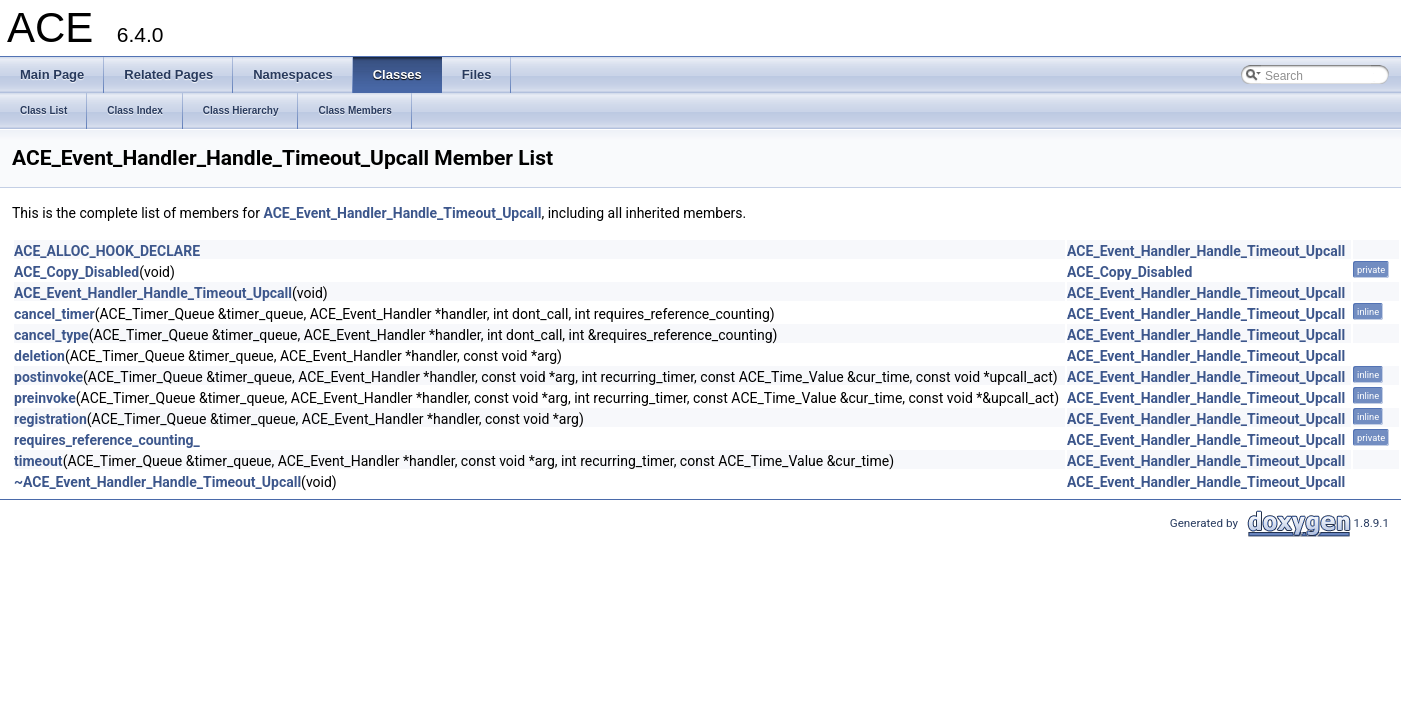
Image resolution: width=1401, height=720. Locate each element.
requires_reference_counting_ (107, 440)
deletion (39, 356)
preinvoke (45, 398)
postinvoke (48, 377)
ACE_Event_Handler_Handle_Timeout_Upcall (402, 213)
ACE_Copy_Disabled (76, 272)
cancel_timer (54, 314)
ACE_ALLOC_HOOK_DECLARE (107, 251)
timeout (38, 461)
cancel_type (51, 335)
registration (50, 419)
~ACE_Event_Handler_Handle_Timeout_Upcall (157, 482)
